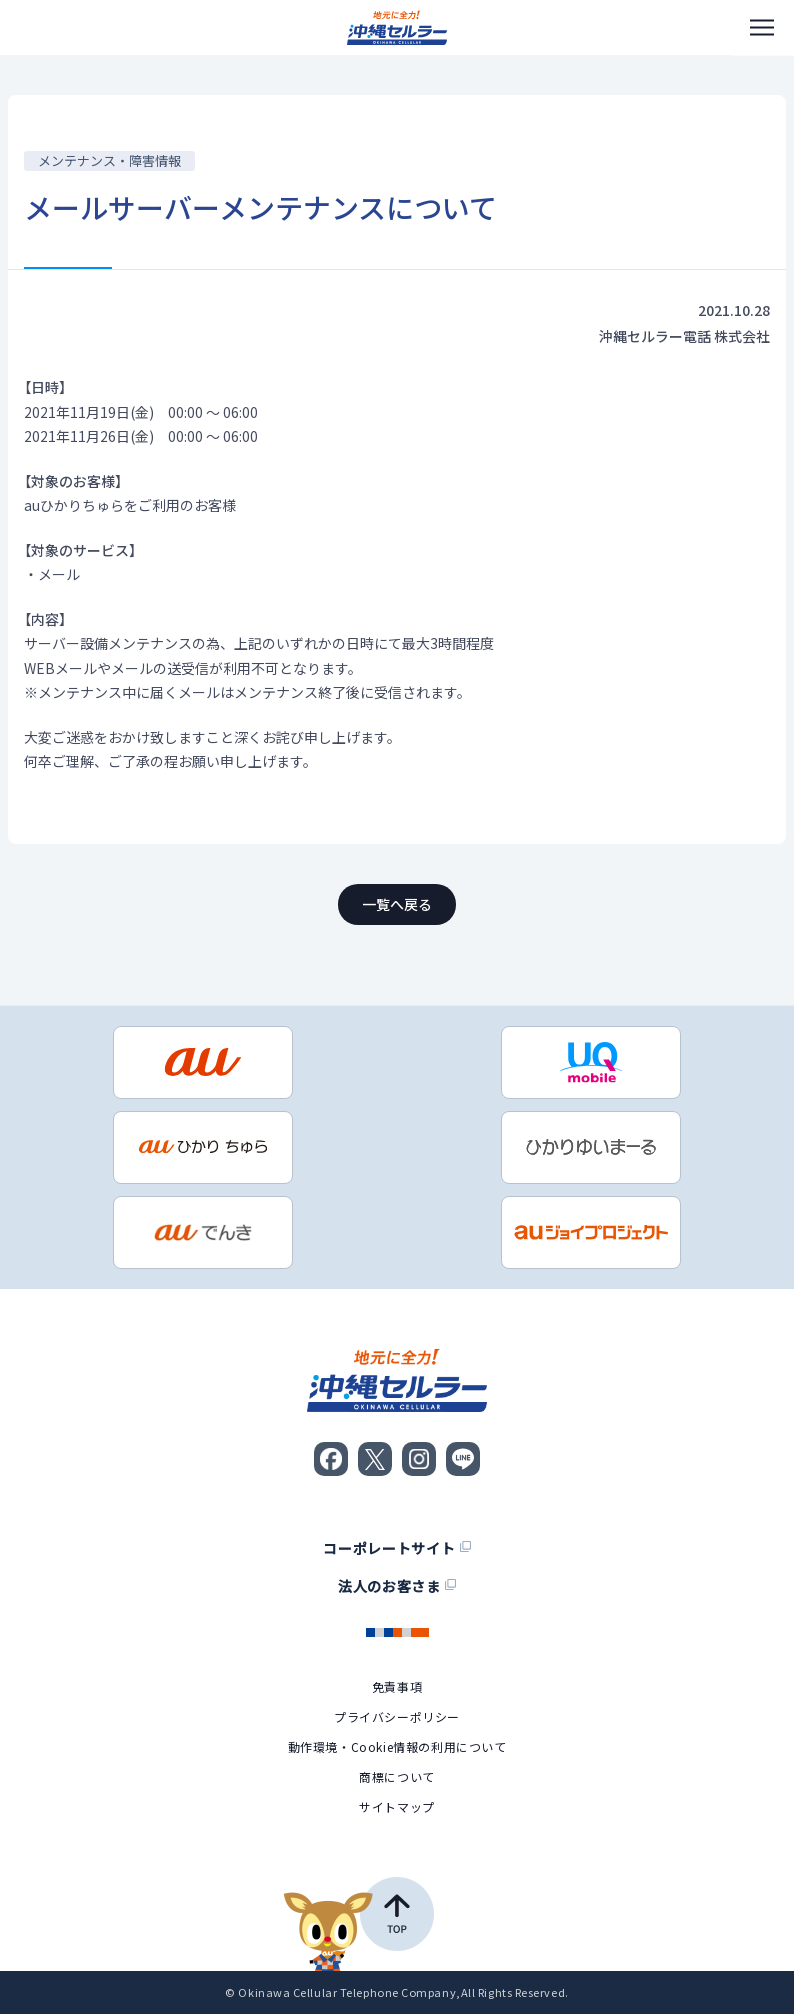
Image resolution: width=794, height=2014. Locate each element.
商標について (397, 1777)
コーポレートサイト (397, 1548)
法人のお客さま (397, 1586)
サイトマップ (397, 1807)
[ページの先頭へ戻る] (358, 1924)
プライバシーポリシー (397, 1717)
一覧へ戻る (397, 904)
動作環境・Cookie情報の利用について (397, 1747)
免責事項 (397, 1687)
